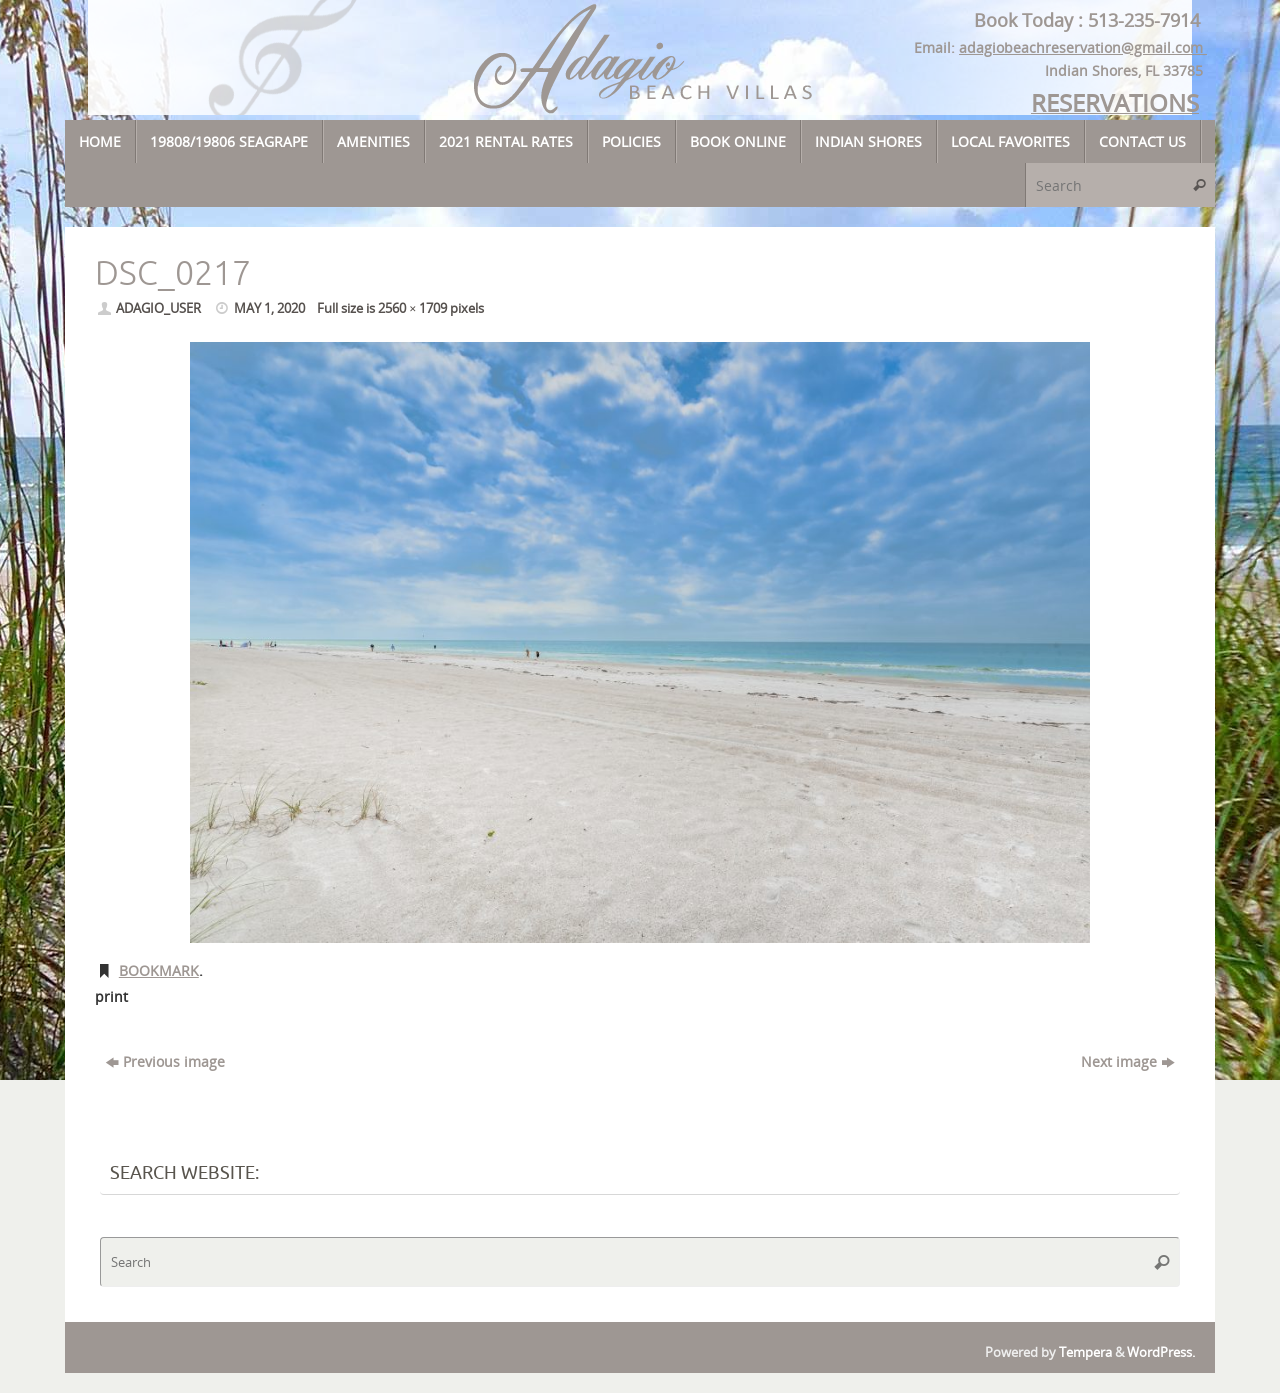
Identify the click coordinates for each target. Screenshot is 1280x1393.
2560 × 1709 (412, 308)
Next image (1127, 1061)
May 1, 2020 (269, 308)
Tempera (1085, 1352)
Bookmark (159, 970)
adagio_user (158, 308)
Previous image (165, 1061)
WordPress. (1161, 1352)
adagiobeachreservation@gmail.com (1083, 47)
